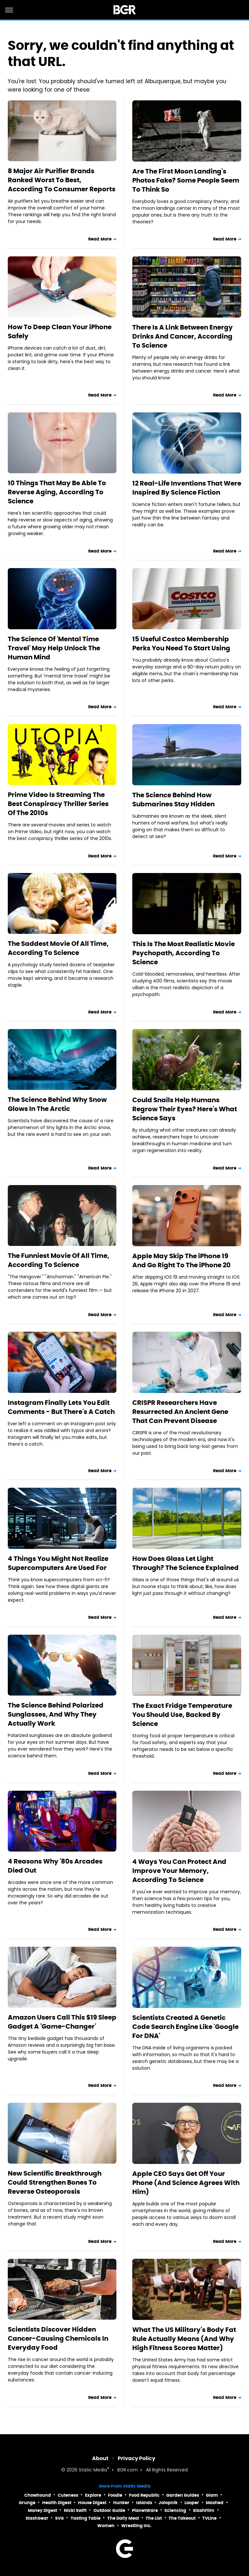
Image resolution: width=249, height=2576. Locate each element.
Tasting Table (86, 2518)
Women (105, 2525)
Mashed (214, 2502)
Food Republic (144, 2495)
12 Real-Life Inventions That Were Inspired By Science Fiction (186, 488)
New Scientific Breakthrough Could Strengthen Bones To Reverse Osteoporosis (54, 2182)
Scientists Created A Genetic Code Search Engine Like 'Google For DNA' (185, 2026)
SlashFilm (203, 2510)
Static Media (93, 2470)
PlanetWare (145, 2510)
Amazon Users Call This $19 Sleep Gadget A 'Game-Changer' (62, 2022)
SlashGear (37, 2518)
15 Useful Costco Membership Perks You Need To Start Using (181, 643)
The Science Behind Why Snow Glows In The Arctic (57, 1104)
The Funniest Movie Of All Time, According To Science (58, 1260)
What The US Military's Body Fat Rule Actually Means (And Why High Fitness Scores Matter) (184, 2338)
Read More (100, 239)
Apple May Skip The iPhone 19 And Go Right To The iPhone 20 (181, 1260)
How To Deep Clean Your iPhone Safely (60, 331)
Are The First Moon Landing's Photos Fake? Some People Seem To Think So (185, 180)
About (100, 2458)
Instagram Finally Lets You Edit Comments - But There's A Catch (61, 1407)
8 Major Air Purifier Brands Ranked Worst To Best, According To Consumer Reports (61, 180)
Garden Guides (182, 2495)
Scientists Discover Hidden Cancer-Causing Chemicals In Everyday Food (58, 2338)
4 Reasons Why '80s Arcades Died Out (55, 1866)
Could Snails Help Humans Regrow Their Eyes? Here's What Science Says (184, 1109)
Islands (144, 2502)
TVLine (209, 2518)
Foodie (115, 2495)
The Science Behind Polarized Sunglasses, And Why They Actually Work (55, 1714)
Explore (93, 2495)
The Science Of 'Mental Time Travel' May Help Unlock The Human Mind (54, 648)
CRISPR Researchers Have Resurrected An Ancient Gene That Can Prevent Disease (180, 1411)
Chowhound (37, 2495)
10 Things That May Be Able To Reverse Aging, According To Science (57, 492)
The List (154, 2518)
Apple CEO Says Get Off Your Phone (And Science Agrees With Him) (186, 2182)
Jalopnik (168, 2502)
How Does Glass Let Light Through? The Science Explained (185, 1563)
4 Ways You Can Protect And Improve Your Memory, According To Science (179, 1870)
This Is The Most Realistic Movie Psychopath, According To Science (183, 953)
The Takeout (182, 2518)
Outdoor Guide (109, 2510)
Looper (191, 2502)
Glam (212, 2495)
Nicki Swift (75, 2510)
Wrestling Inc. (136, 2525)
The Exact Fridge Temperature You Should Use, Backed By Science (182, 1714)
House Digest (92, 2502)
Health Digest (56, 2502)
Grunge (27, 2502)
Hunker (121, 2502)
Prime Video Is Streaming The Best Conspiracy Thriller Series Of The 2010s (58, 803)
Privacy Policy (136, 2458)
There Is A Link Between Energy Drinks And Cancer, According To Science (182, 336)
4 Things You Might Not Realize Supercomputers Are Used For (58, 1563)
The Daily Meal (123, 2518)
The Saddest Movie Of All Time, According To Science (58, 948)
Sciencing (175, 2510)
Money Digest (42, 2510)
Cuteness (68, 2495)
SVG (59, 2518)
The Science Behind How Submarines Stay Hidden (173, 799)
